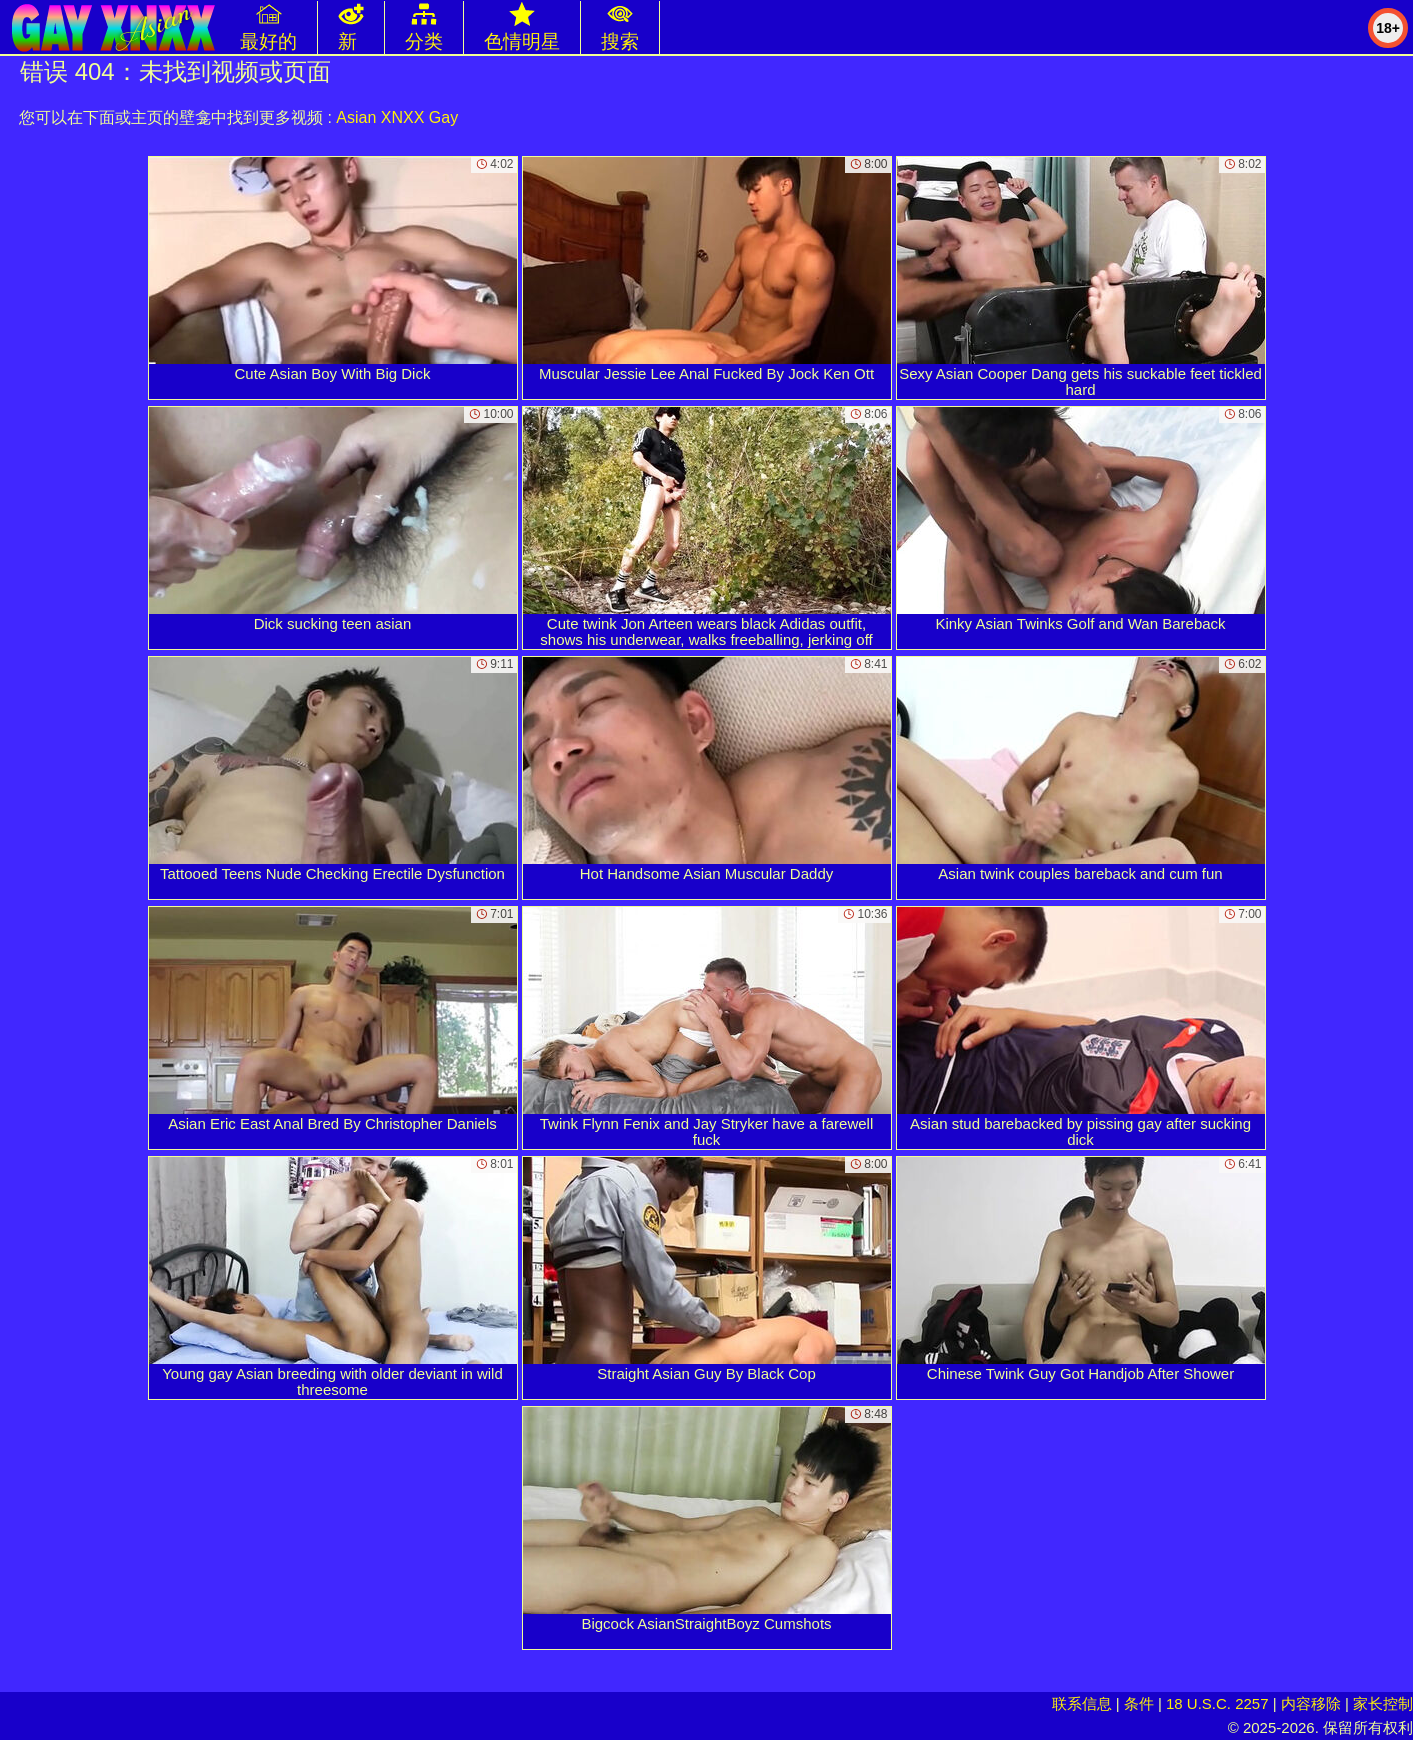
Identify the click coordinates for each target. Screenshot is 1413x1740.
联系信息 (1082, 1703)
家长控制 (1383, 1703)
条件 (1139, 1703)
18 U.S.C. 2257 (1217, 1703)
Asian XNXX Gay (397, 117)
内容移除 (1311, 1703)
